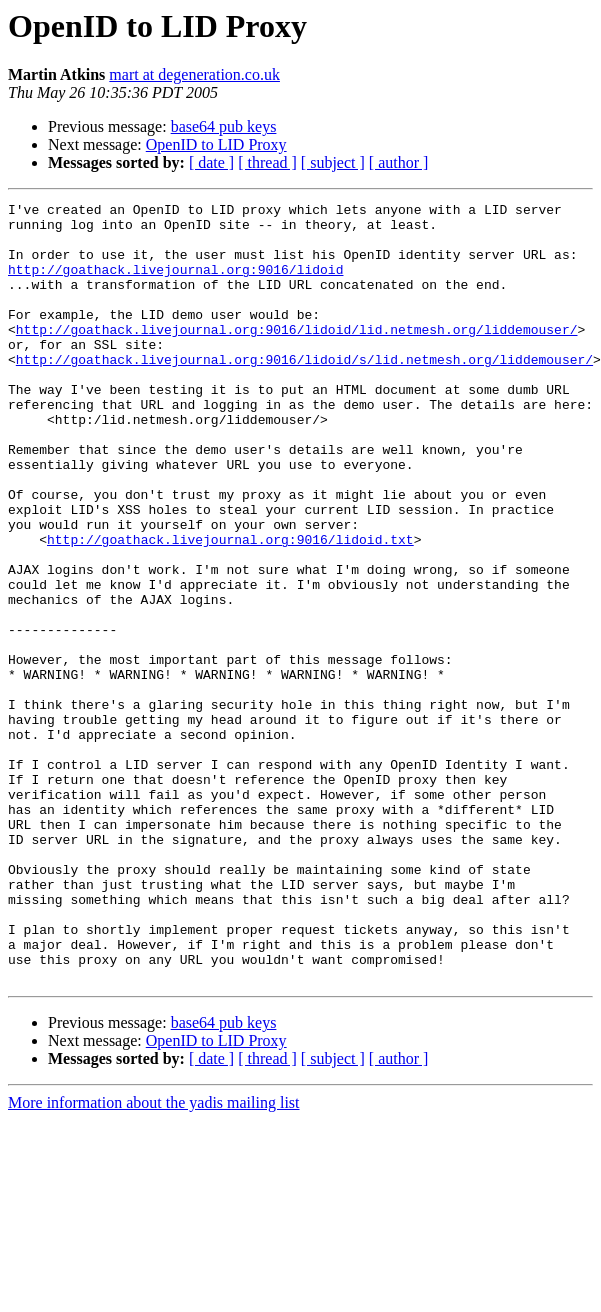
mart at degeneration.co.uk (194, 74)
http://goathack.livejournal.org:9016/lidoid (175, 284)
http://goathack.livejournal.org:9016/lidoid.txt (230, 608)
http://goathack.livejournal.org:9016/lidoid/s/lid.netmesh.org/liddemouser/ (304, 392)
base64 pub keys (224, 126)
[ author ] (399, 162)
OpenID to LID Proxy (216, 144)
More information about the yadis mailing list (154, 1258)
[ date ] (211, 162)
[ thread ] (267, 162)
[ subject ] (333, 162)
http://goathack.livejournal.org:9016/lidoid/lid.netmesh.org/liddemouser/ (297, 356)
